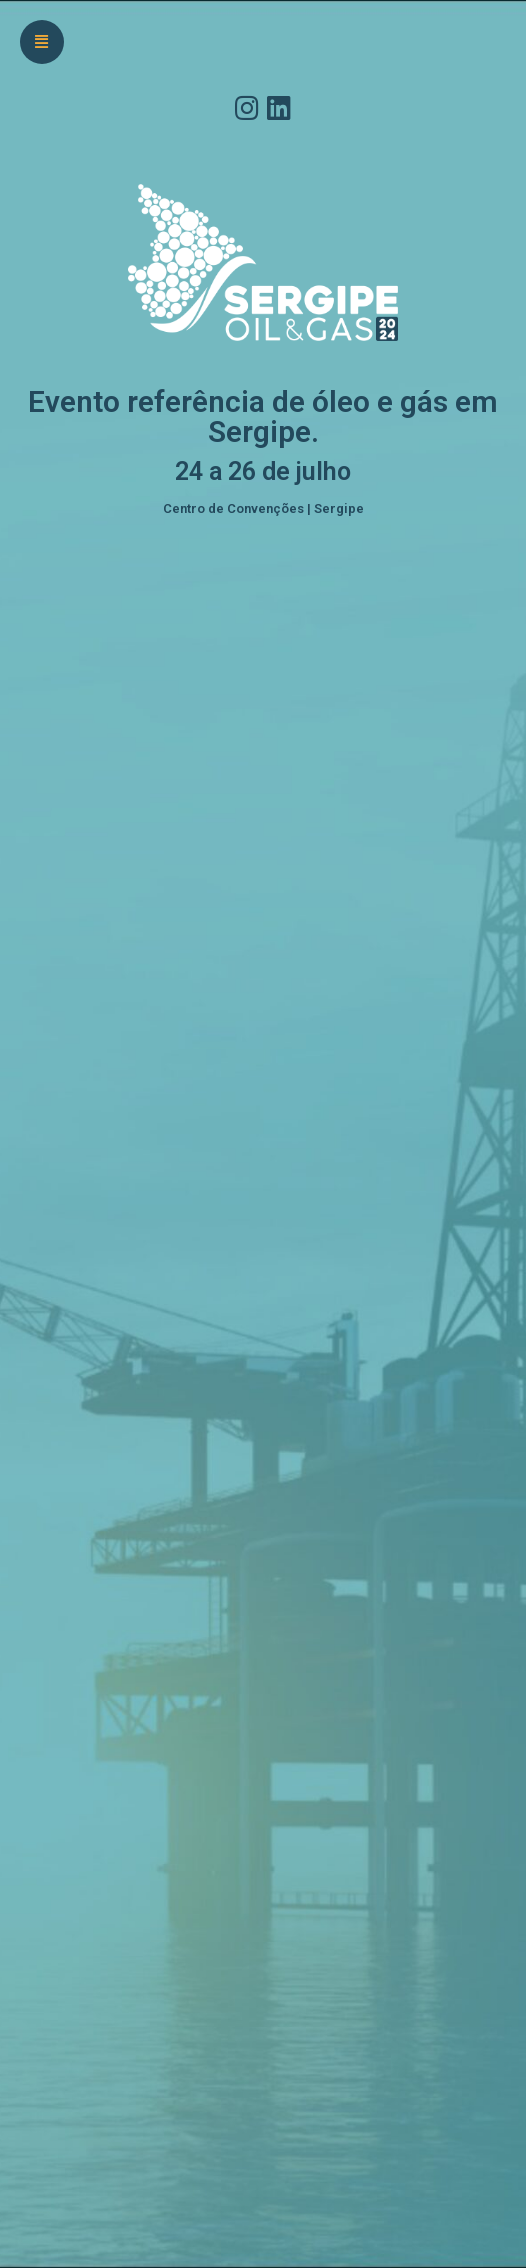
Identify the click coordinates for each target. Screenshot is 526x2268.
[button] (42, 42)
